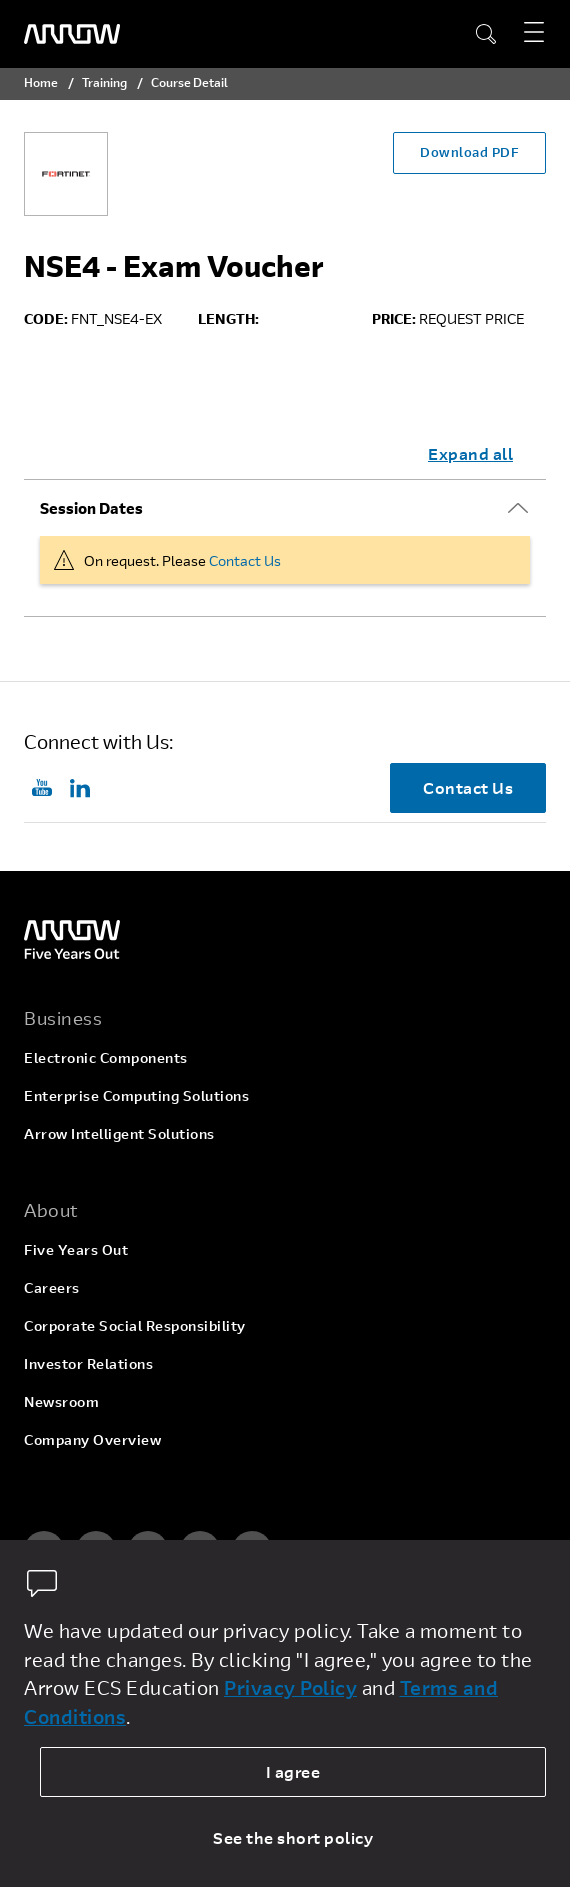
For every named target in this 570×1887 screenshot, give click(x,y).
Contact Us (245, 560)
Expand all (470, 453)
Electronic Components (106, 1057)
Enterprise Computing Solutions (136, 1095)
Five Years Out (76, 1249)
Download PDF (469, 152)
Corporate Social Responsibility (135, 1325)
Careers (52, 1287)
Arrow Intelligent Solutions (119, 1133)
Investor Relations (88, 1363)
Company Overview (92, 1439)
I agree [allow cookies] (293, 1771)
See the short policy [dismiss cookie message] (293, 1837)
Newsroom (61, 1401)
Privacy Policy (290, 1687)
